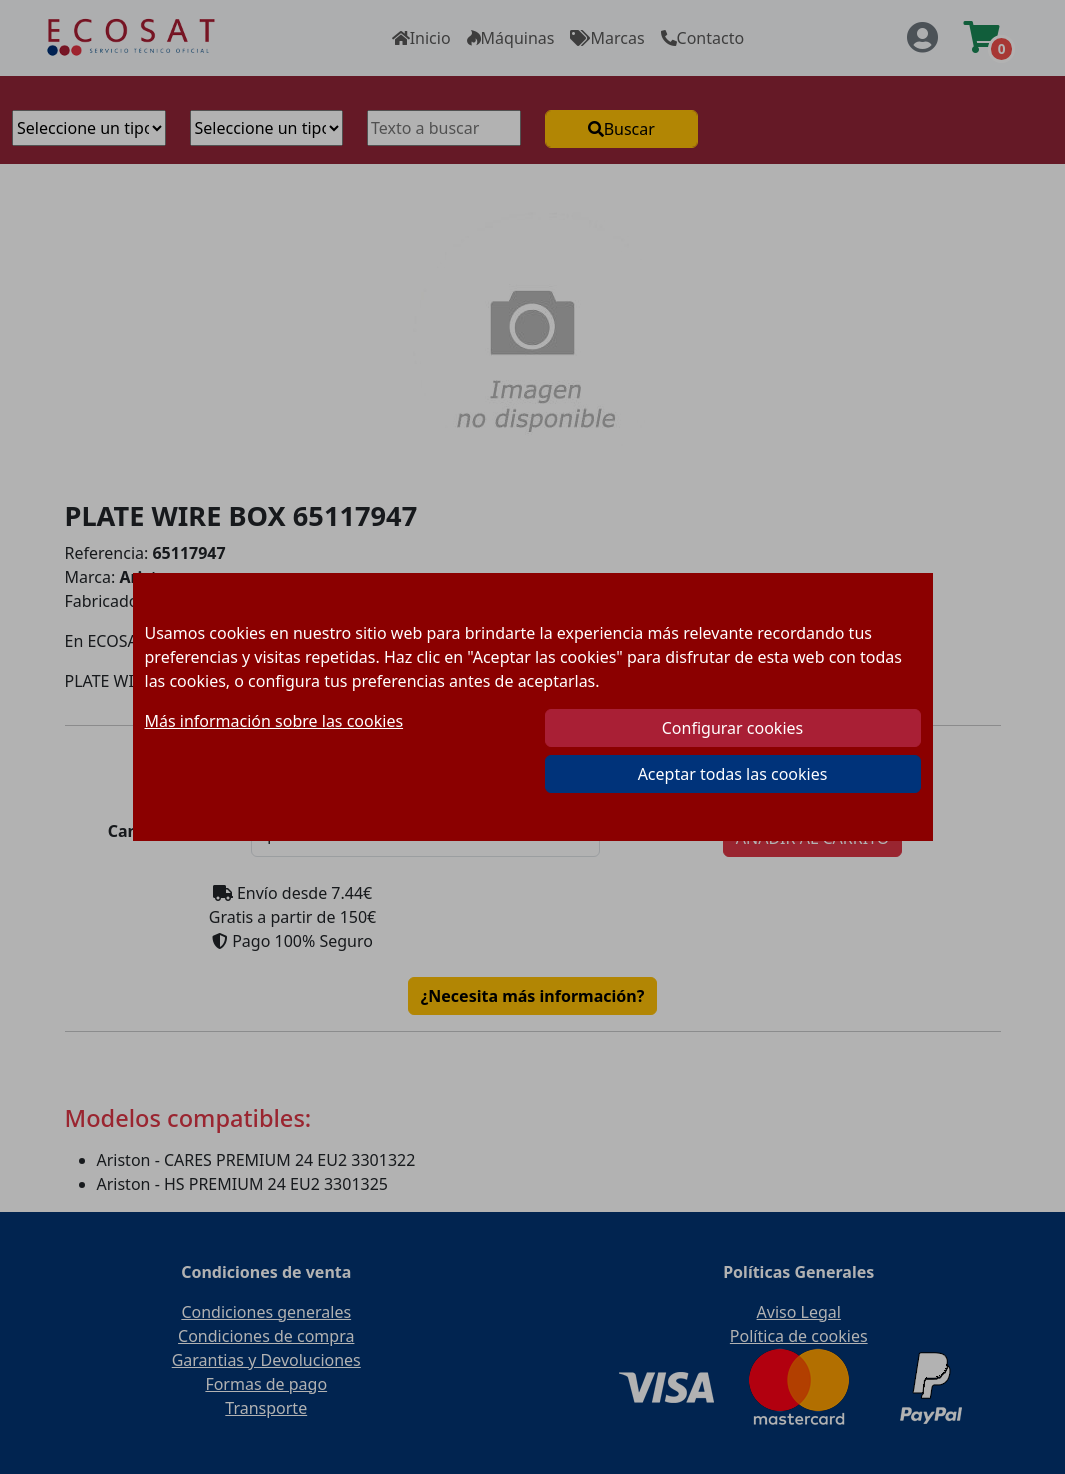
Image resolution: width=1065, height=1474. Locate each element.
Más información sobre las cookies (274, 721)
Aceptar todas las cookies (733, 774)
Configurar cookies (732, 728)
